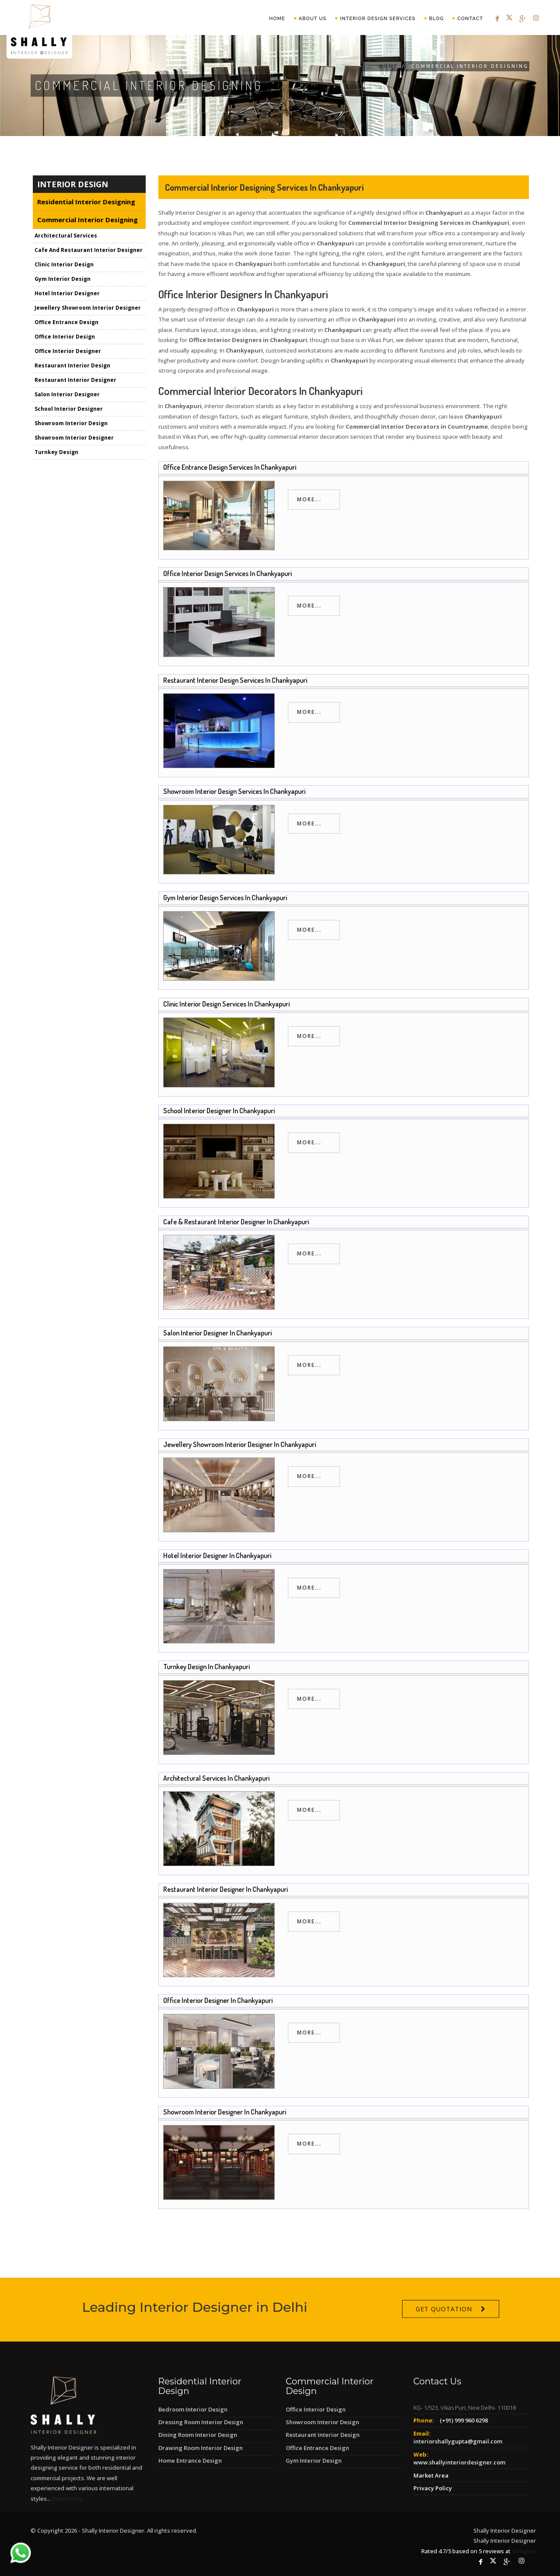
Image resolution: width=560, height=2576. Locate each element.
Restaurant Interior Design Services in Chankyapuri (235, 680)
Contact (470, 18)
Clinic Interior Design (64, 265)
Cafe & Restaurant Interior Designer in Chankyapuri (236, 1221)
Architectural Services (66, 236)
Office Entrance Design (66, 322)
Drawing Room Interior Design (200, 2448)
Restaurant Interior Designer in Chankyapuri (225, 1889)
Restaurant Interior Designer (75, 380)
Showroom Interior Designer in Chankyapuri (224, 2112)
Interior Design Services (377, 18)
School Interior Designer (69, 409)
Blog (436, 18)
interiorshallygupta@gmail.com (457, 2441)
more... (309, 499)
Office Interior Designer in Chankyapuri (218, 2000)
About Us (313, 18)
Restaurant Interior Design (72, 366)
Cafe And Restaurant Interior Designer (89, 250)
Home (277, 18)
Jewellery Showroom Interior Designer (88, 308)
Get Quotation (444, 2337)
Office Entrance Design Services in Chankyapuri (229, 467)
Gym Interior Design (63, 279)
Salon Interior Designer (67, 394)
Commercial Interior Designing (87, 220)
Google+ (524, 2551)
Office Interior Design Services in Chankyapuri (227, 573)
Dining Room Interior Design (197, 2435)
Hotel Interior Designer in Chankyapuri (217, 1555)
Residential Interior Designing (86, 202)
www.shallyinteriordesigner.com (459, 2462)
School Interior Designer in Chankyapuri (219, 1110)
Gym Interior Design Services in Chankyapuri (225, 897)
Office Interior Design (65, 337)
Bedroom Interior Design (193, 2409)
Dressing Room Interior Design (200, 2422)
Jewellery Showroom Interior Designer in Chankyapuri (239, 1444)
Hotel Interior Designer (67, 293)
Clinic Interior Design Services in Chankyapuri (226, 1004)
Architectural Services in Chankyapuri (216, 1778)
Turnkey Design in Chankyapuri (206, 1666)
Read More (67, 2499)
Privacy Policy (432, 2488)
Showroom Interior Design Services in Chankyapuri (234, 791)
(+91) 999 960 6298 (464, 2420)
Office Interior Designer (68, 351)
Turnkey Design (56, 452)
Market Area (430, 2475)
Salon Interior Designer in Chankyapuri (217, 1332)
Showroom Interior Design (71, 423)
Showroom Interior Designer (74, 438)
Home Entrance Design (190, 2460)
